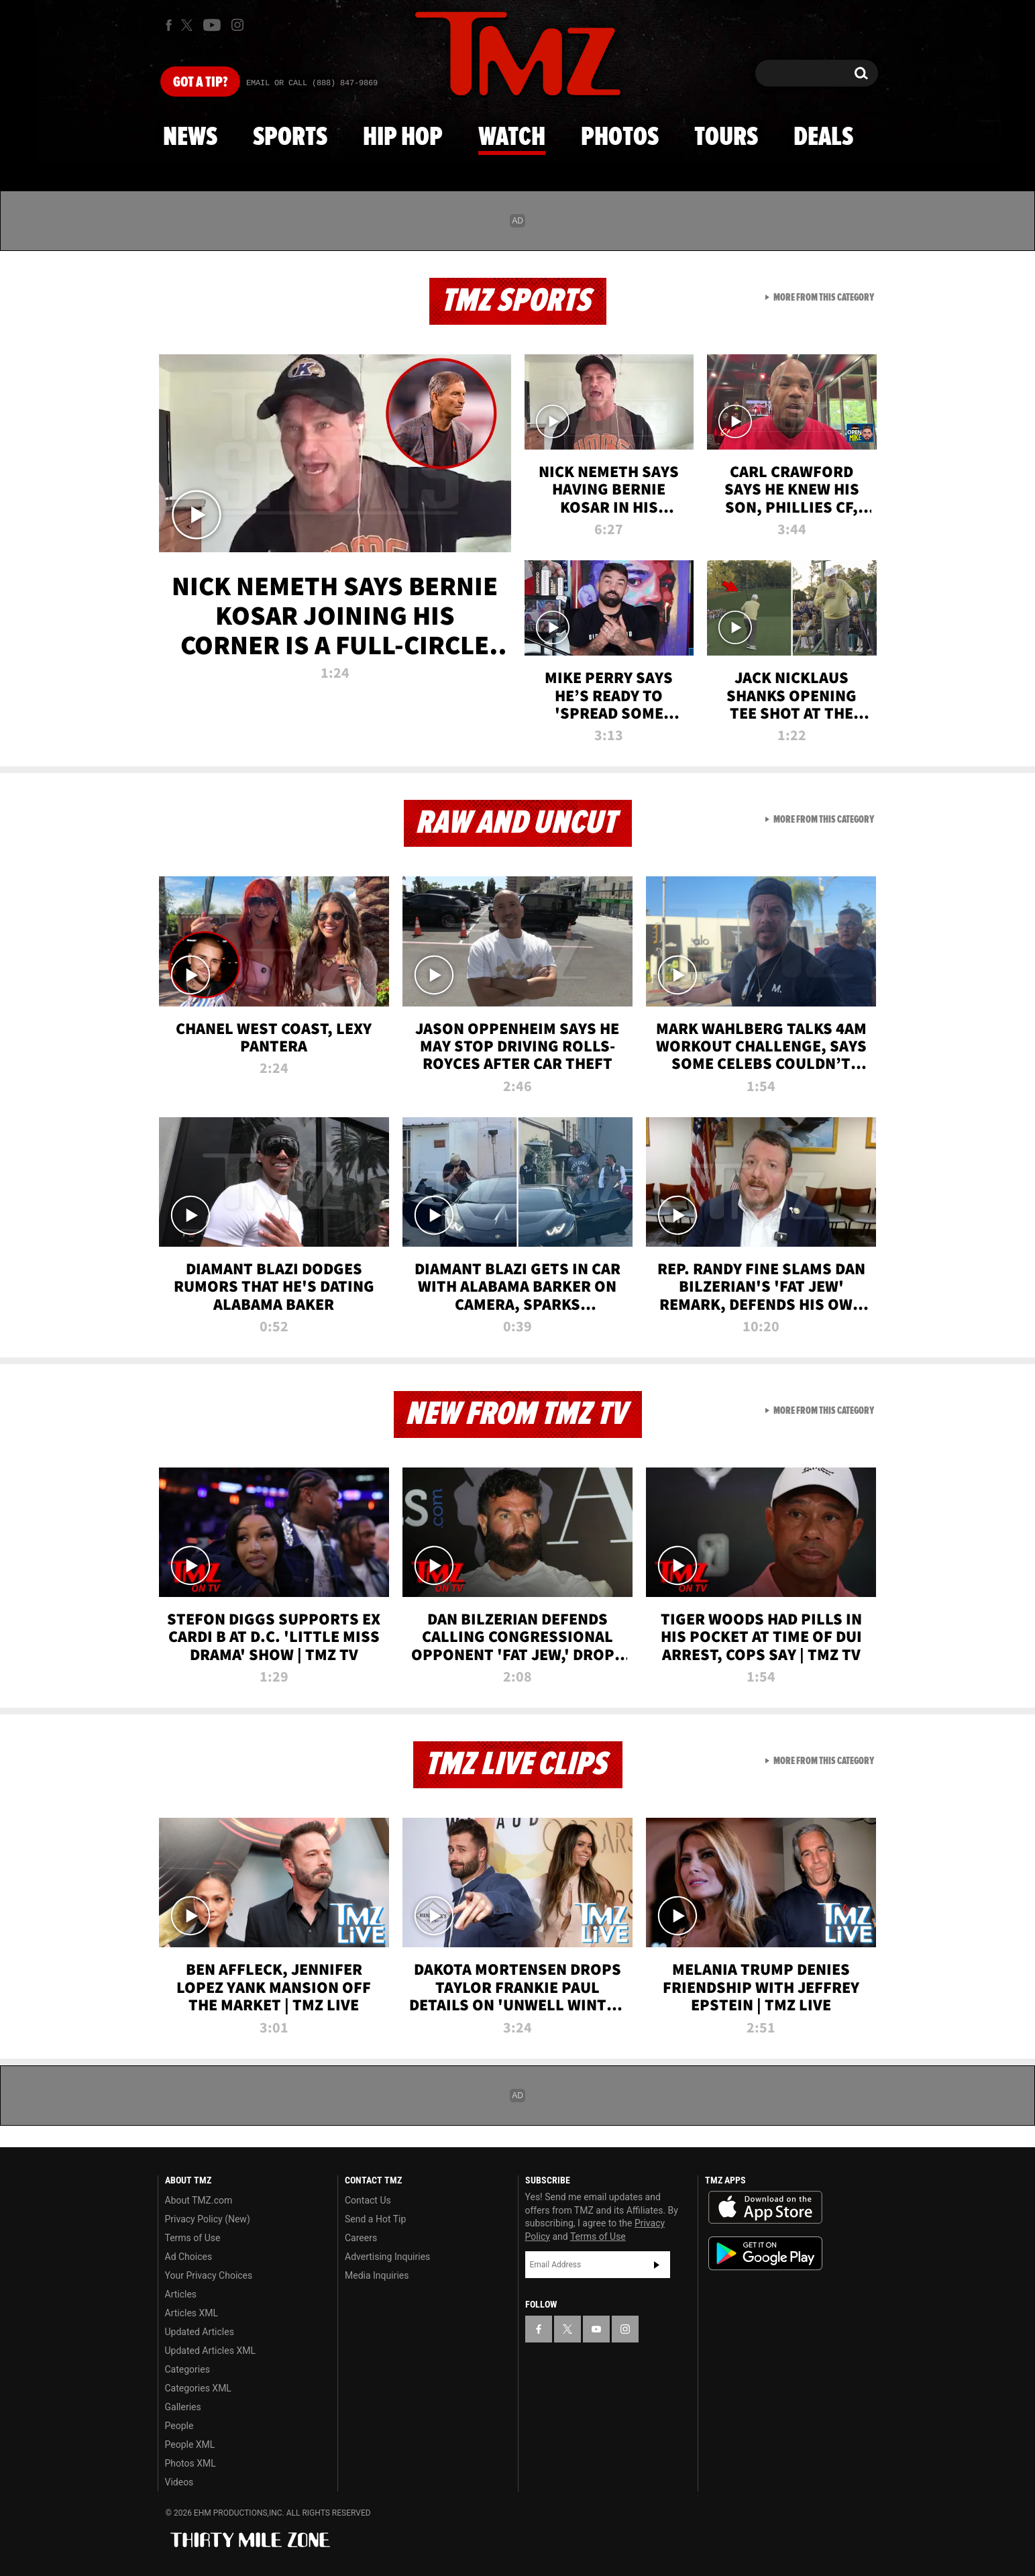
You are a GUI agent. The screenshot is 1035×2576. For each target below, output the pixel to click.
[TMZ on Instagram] (237, 25)
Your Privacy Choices (209, 2275)
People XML (190, 2444)
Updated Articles (199, 2331)
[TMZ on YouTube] (596, 2329)
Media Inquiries (376, 2275)
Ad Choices (189, 2256)
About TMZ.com (199, 2200)
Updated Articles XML (210, 2350)
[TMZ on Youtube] (212, 25)
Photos (620, 137)
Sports (290, 137)
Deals (823, 137)
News (190, 137)
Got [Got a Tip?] (200, 82)
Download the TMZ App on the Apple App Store (765, 2207)
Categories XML (198, 2388)
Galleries (183, 2407)
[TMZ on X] (189, 25)
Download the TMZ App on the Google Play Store (765, 2253)
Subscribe (656, 2264)
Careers (361, 2237)
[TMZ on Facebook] (169, 25)
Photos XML (190, 2463)
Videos (179, 2482)
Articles (181, 2294)
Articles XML (192, 2313)
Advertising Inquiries (387, 2256)
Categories (187, 2369)
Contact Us (368, 2200)
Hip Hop (403, 137)
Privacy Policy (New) (207, 2219)
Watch (511, 137)
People (179, 2425)
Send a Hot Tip (375, 2219)
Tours (726, 137)
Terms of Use (193, 2237)
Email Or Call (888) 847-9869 (312, 83)
